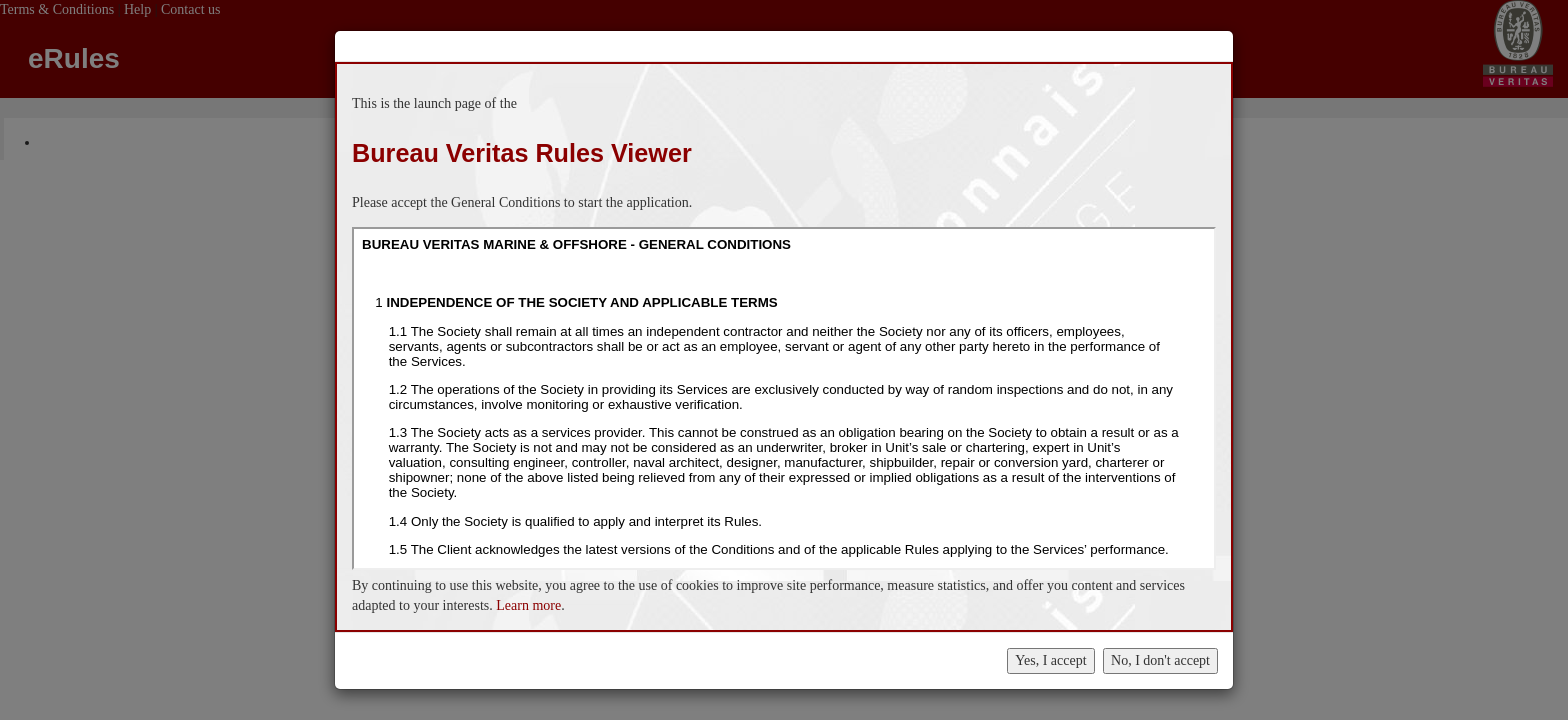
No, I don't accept (1160, 660)
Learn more (528, 605)
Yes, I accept (1050, 660)
